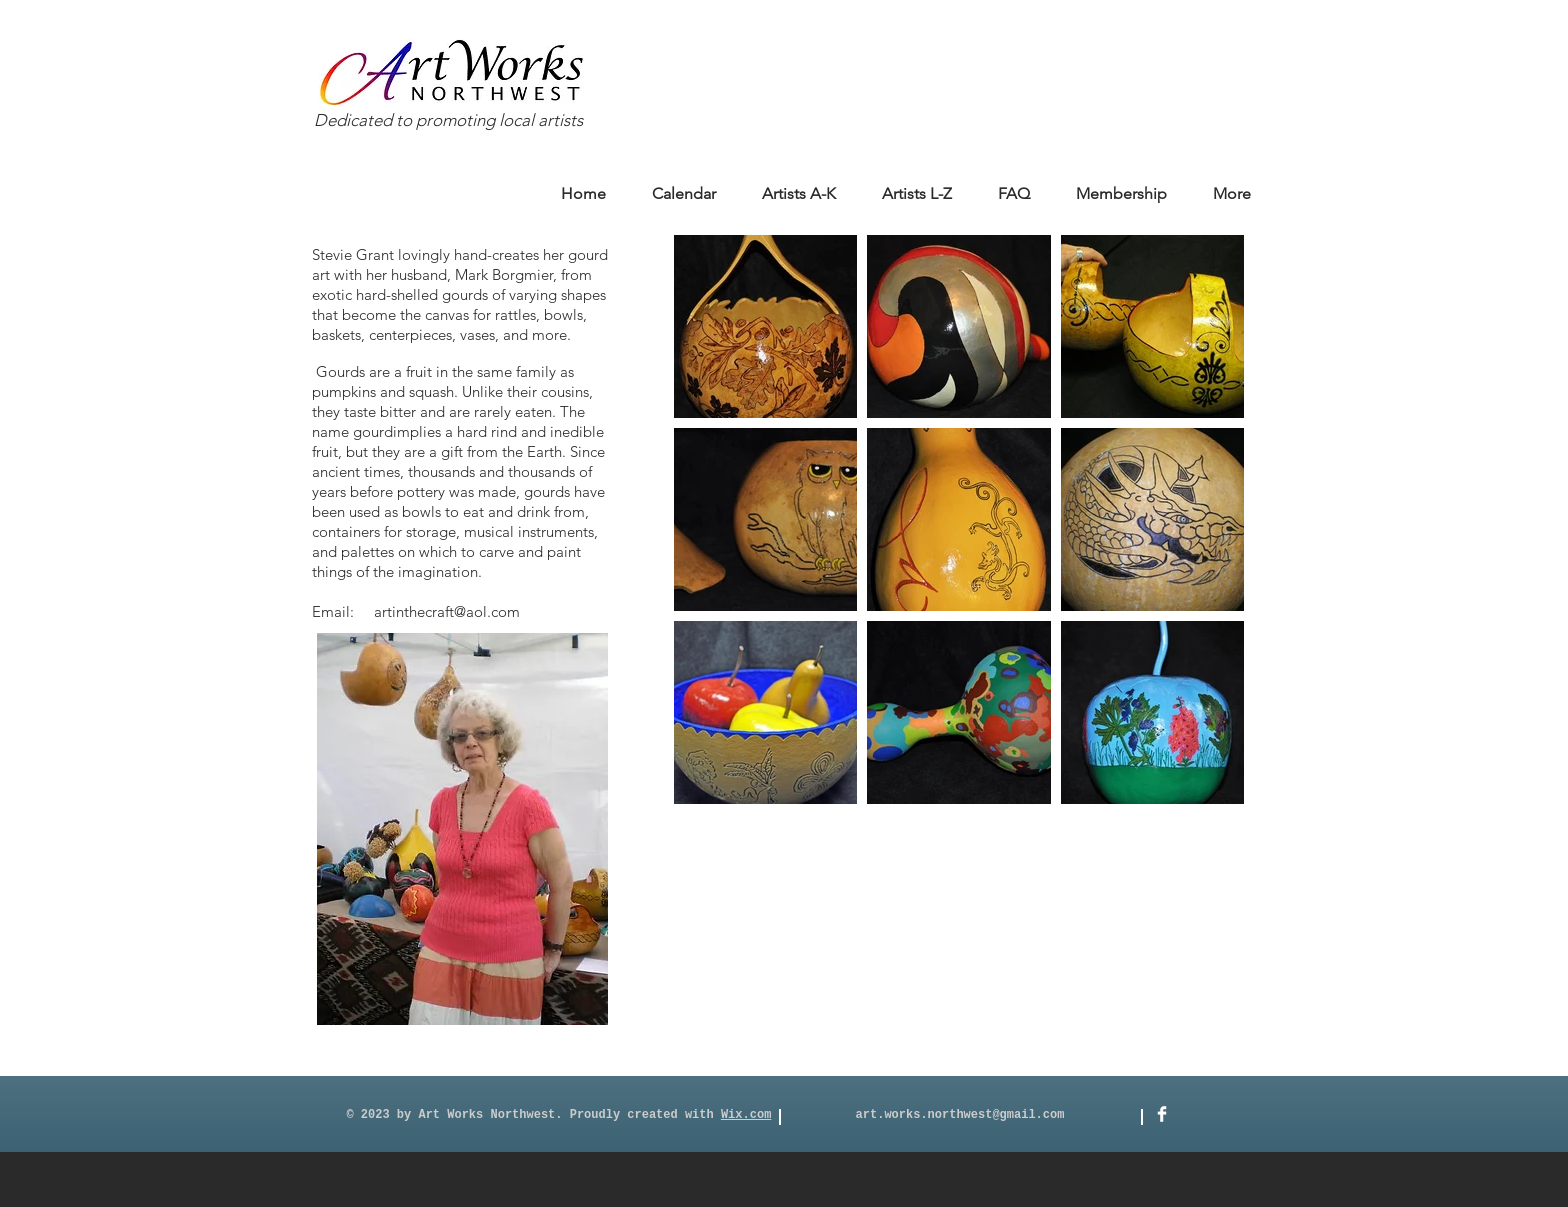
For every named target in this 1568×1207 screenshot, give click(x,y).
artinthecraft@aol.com (447, 611)
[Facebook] (1162, 1114)
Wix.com (746, 1115)
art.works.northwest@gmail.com (960, 1115)
